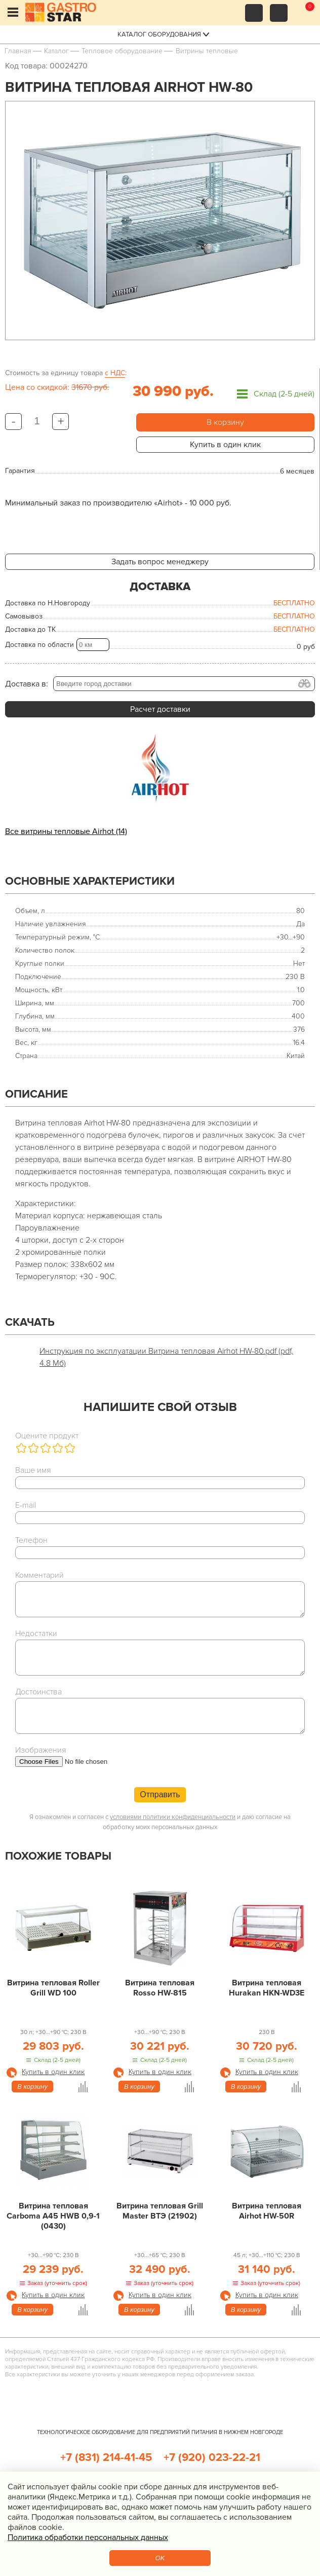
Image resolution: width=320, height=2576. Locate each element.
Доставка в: (26, 684)
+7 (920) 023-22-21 (212, 2457)
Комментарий (39, 1575)
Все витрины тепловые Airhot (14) (66, 831)
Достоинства (38, 1692)
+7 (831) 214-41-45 (106, 2457)
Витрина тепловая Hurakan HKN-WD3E (266, 1988)
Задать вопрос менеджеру (160, 562)
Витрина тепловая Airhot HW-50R (266, 2211)
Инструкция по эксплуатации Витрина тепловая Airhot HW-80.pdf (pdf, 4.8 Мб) (166, 1357)
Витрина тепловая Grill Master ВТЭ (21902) (159, 2211)
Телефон (31, 1540)
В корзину (225, 422)
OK (160, 2558)
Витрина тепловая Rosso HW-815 (159, 1988)
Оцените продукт (46, 1436)
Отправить (160, 1794)
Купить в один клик (225, 445)
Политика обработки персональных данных (88, 2537)
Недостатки (36, 1633)
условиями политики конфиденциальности (172, 1817)
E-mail (25, 1505)
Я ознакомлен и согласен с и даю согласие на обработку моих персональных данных (160, 1822)
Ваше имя (33, 1470)
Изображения (40, 1750)
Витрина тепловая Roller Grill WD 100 (53, 1988)
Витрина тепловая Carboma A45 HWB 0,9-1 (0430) (53, 2216)
